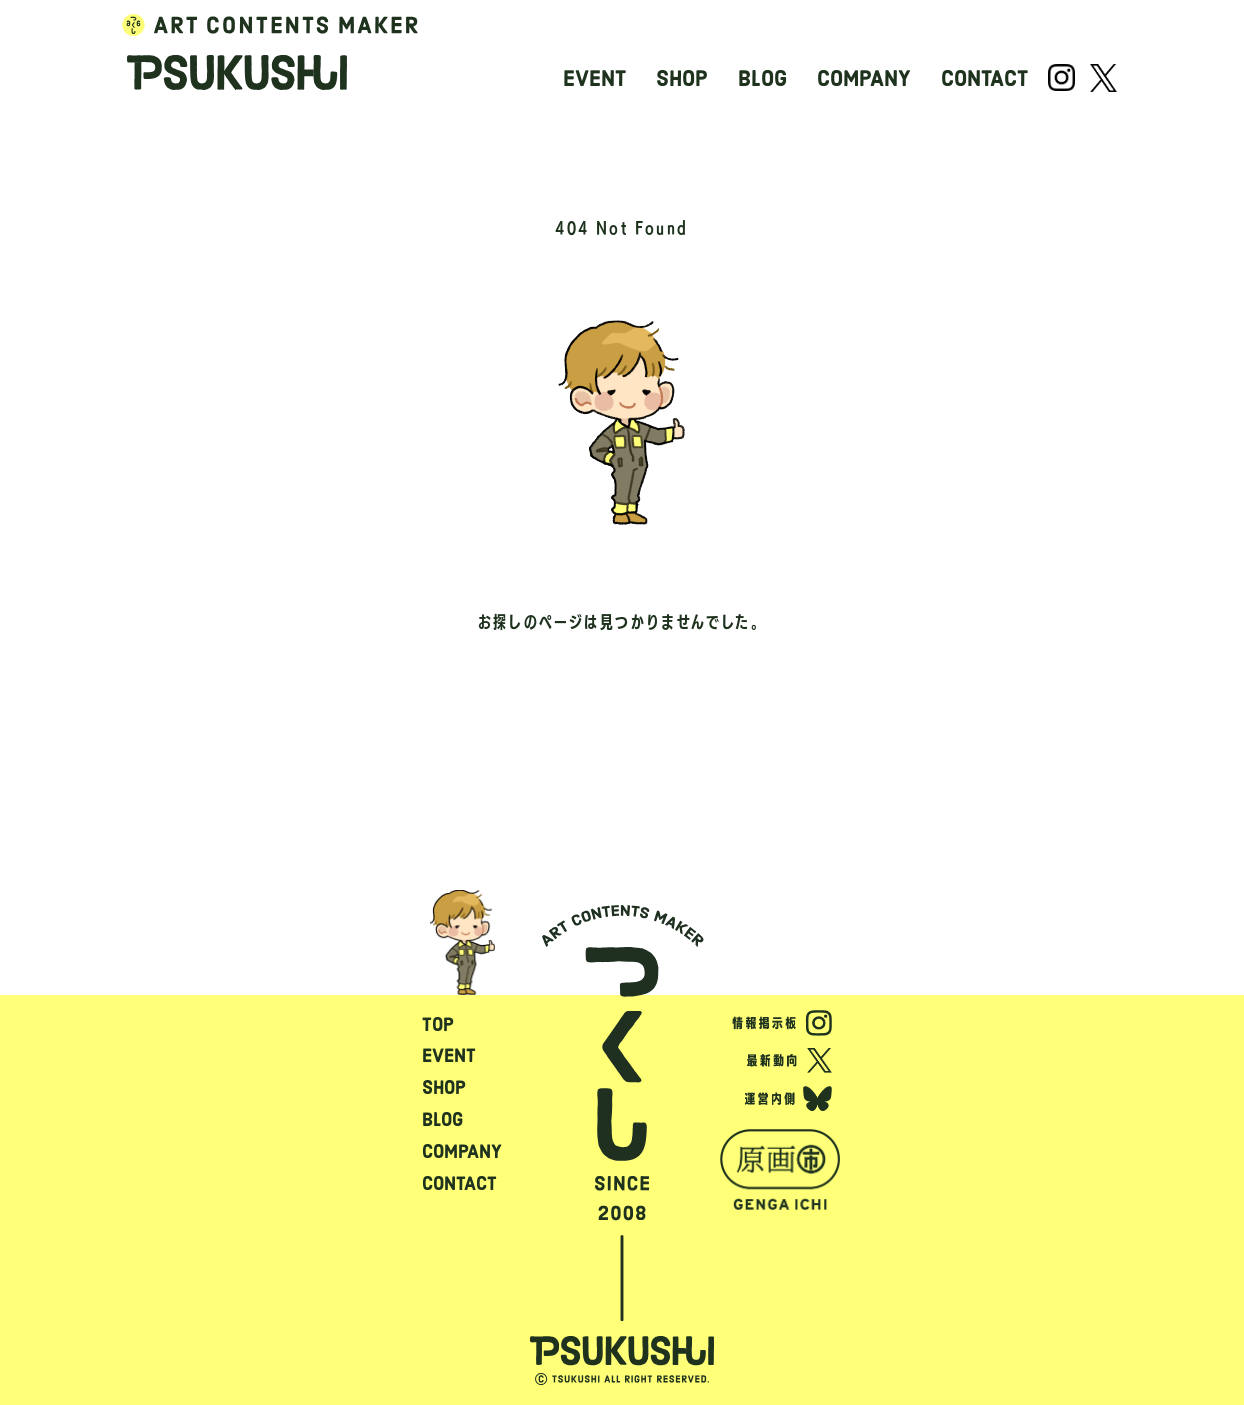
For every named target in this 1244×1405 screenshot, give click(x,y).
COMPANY (864, 78)
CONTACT (984, 78)
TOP (438, 1024)
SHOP (682, 78)
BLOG (762, 78)
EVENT (594, 78)
